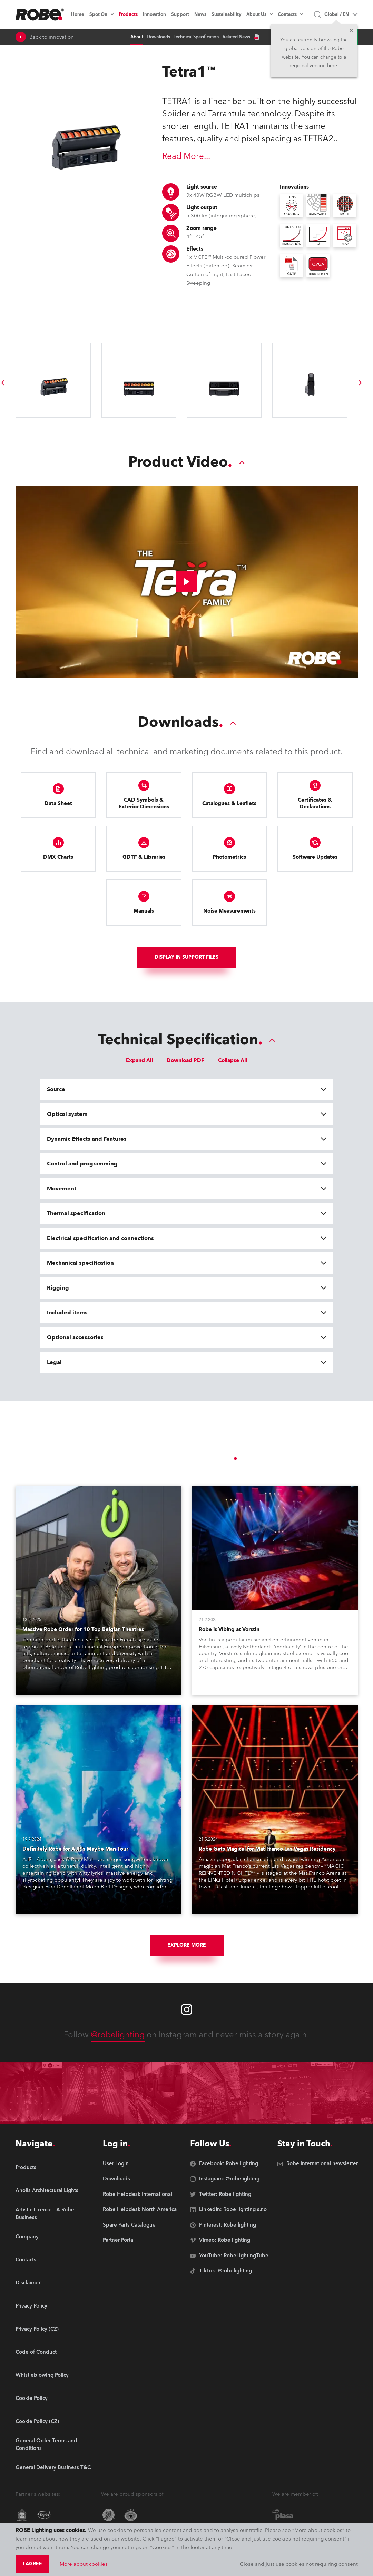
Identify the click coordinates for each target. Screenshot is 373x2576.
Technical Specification (196, 37)
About (136, 37)
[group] (360, 383)
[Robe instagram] (186, 2009)
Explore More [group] (186, 1945)
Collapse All (232, 1060)
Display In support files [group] (186, 957)
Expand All (139, 1060)
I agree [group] (32, 2563)
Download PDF (185, 1060)
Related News (236, 37)
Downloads (158, 37)
